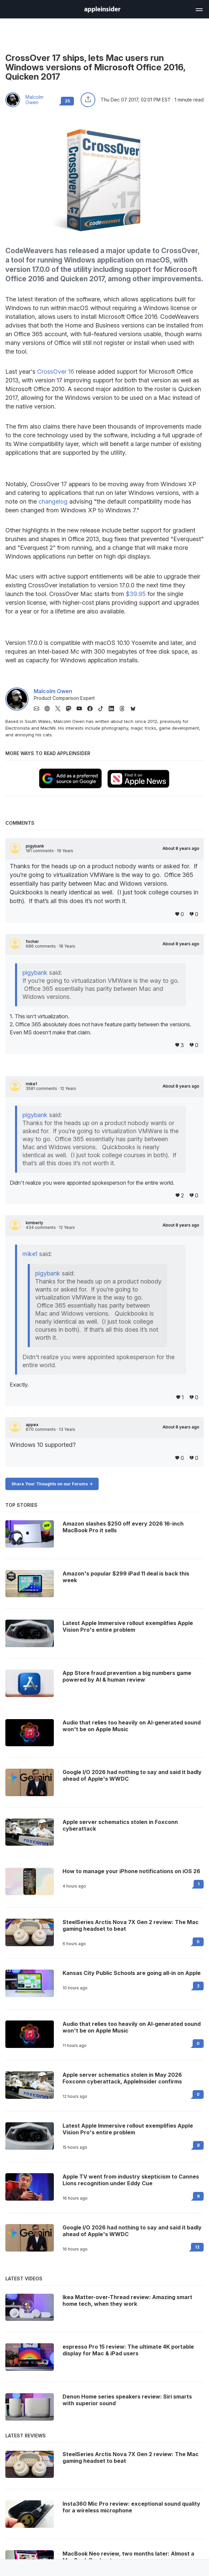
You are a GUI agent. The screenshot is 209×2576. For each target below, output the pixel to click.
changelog (53, 501)
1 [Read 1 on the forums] (199, 1884)
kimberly (34, 1223)
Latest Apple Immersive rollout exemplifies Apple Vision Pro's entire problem (128, 2129)
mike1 (31, 1084)
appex (32, 1424)
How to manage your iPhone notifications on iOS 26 (131, 1871)
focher (32, 941)
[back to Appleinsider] (102, 10)
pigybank (35, 846)
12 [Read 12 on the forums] (197, 2247)
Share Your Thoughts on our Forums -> (52, 1483)
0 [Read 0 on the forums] (198, 1941)
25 (67, 100)
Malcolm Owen (34, 99)
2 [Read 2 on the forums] (198, 1985)
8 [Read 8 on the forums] (198, 2145)
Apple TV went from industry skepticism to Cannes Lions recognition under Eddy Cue (131, 2180)
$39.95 (136, 593)
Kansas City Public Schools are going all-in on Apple (132, 1973)
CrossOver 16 (55, 371)
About (181, 848)
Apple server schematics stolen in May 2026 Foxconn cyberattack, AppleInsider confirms (122, 2078)
